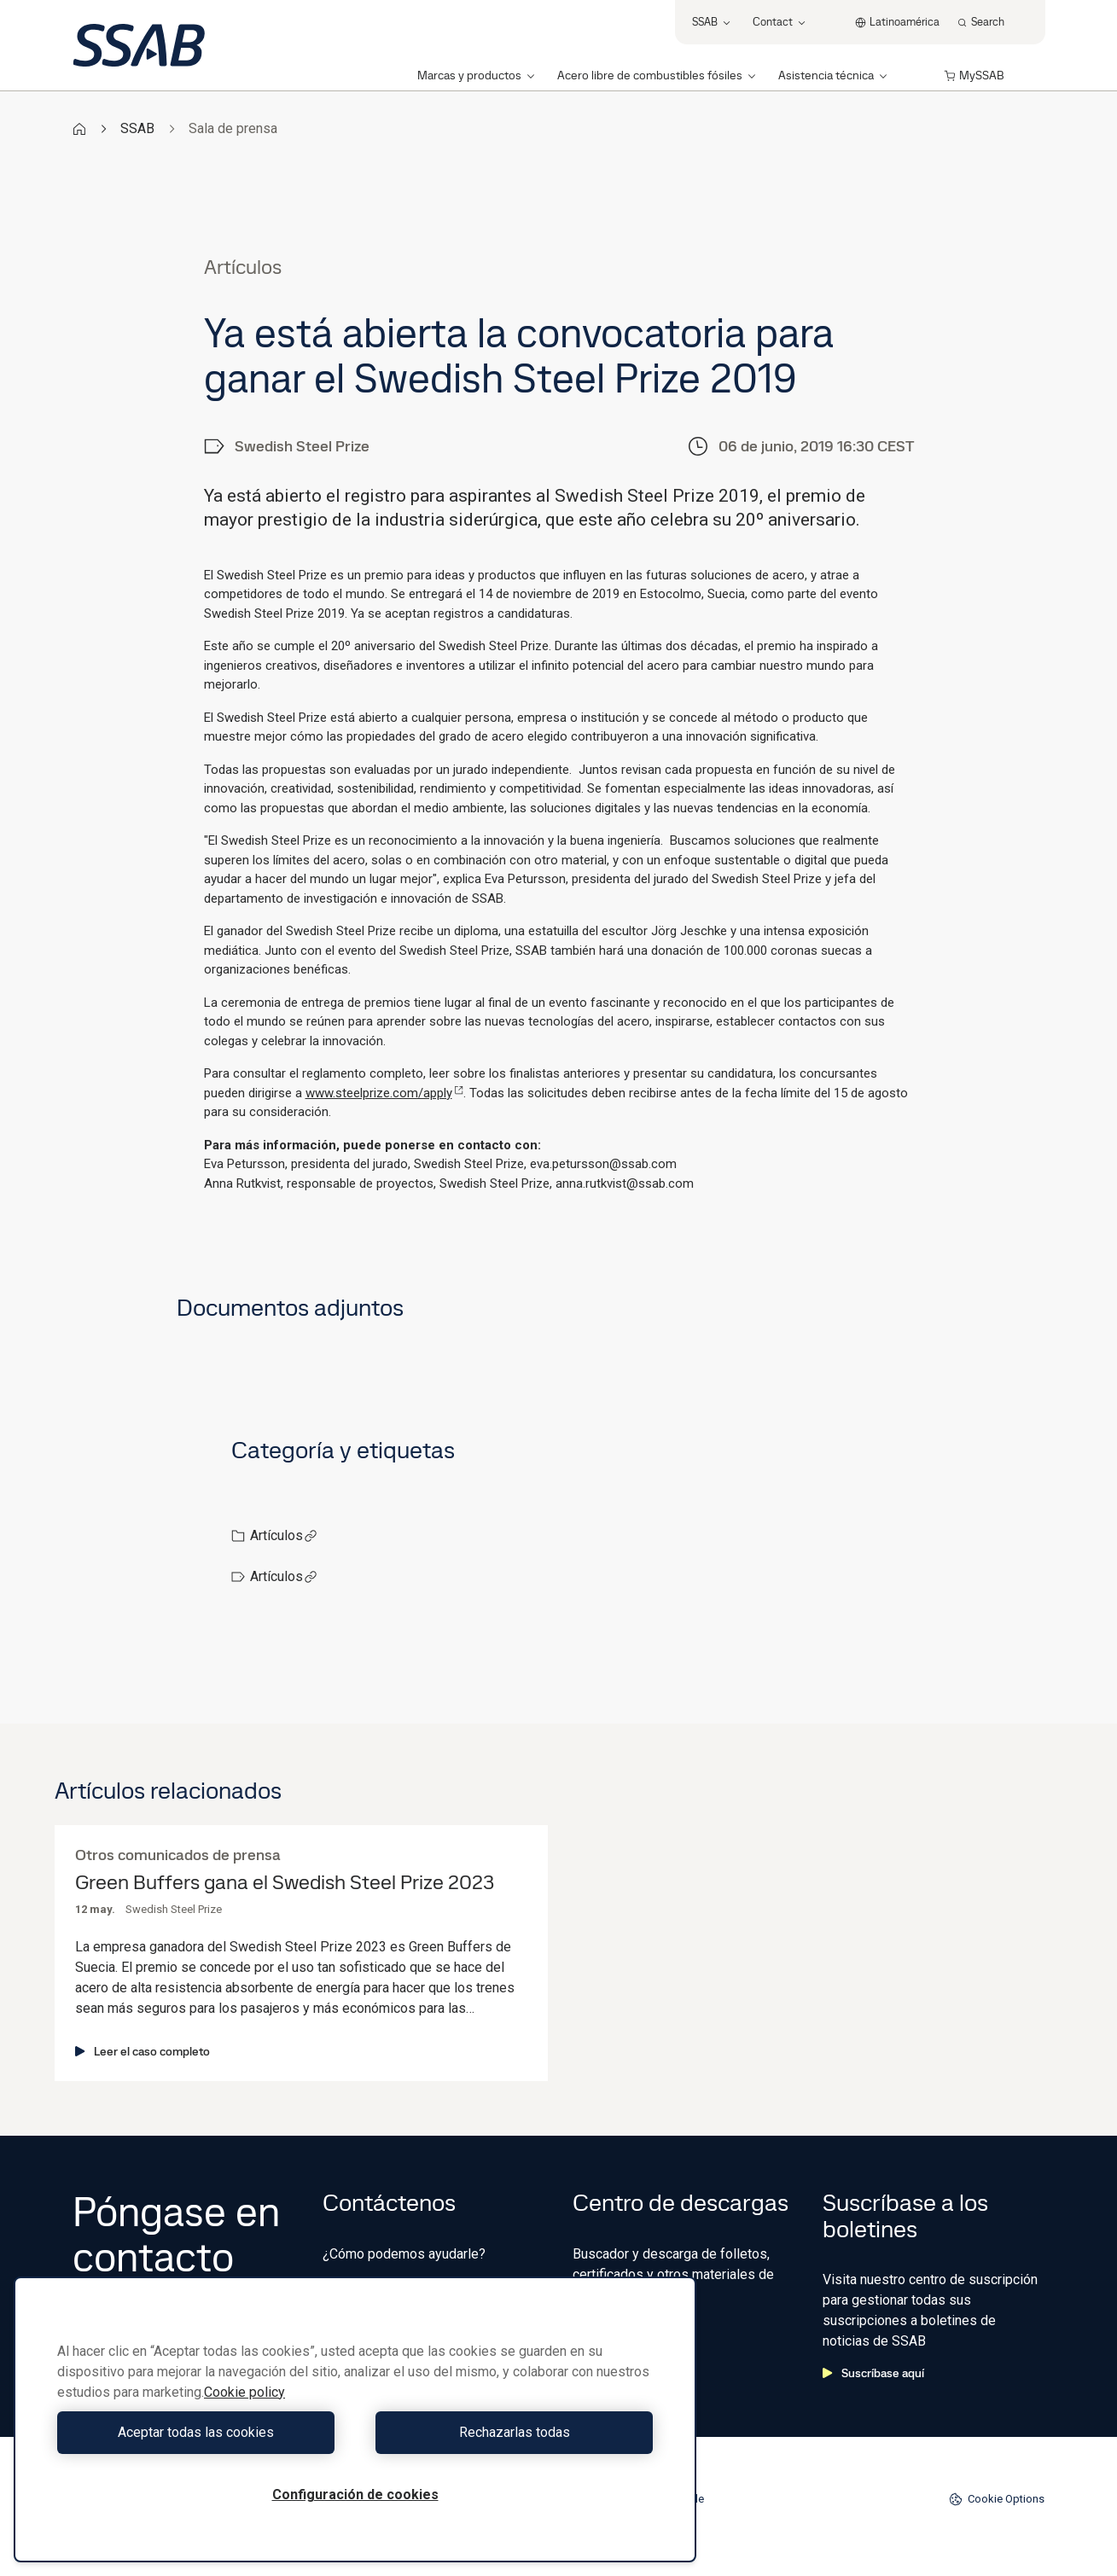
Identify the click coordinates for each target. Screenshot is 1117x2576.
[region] (355, 2419)
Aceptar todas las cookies (202, 2432)
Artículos (283, 1535)
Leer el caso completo (142, 2051)
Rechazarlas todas (508, 2432)
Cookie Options (996, 2499)
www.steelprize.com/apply (384, 1093)
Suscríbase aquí (873, 2373)
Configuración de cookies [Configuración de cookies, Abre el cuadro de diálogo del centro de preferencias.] (355, 2494)
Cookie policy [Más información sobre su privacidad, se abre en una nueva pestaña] (244, 2392)
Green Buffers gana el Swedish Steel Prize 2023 (284, 1882)
